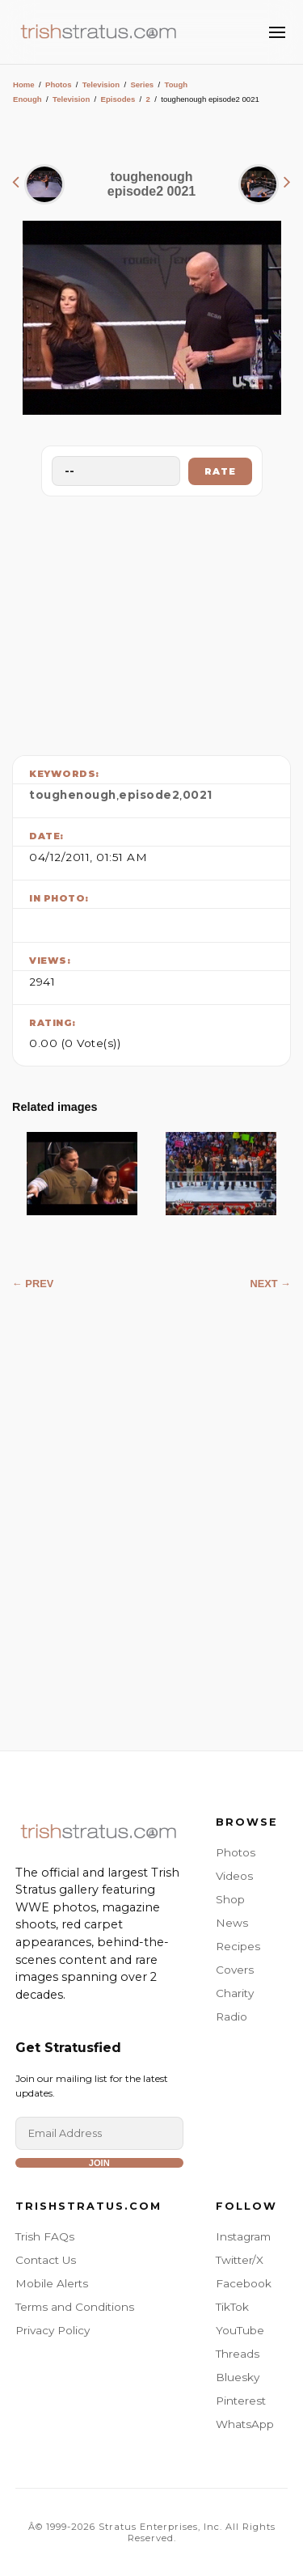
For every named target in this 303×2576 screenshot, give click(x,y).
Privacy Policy (52, 2330)
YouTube (240, 2330)
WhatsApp (245, 2424)
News (232, 1922)
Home (24, 84)
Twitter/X (239, 2259)
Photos (58, 84)
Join (99, 2163)
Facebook (243, 2283)
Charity (235, 1993)
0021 (198, 794)
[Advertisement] (152, 622)
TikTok (232, 2306)
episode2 (149, 794)
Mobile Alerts (51, 2283)
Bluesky (237, 2377)
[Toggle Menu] (277, 32)
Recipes (238, 1946)
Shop (230, 1899)
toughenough (72, 794)
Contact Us (45, 2259)
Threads (237, 2353)
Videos (234, 1875)
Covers (235, 1969)
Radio (231, 2016)
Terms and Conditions (74, 2306)
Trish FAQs (44, 2236)
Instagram (243, 2236)
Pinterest (241, 2400)
